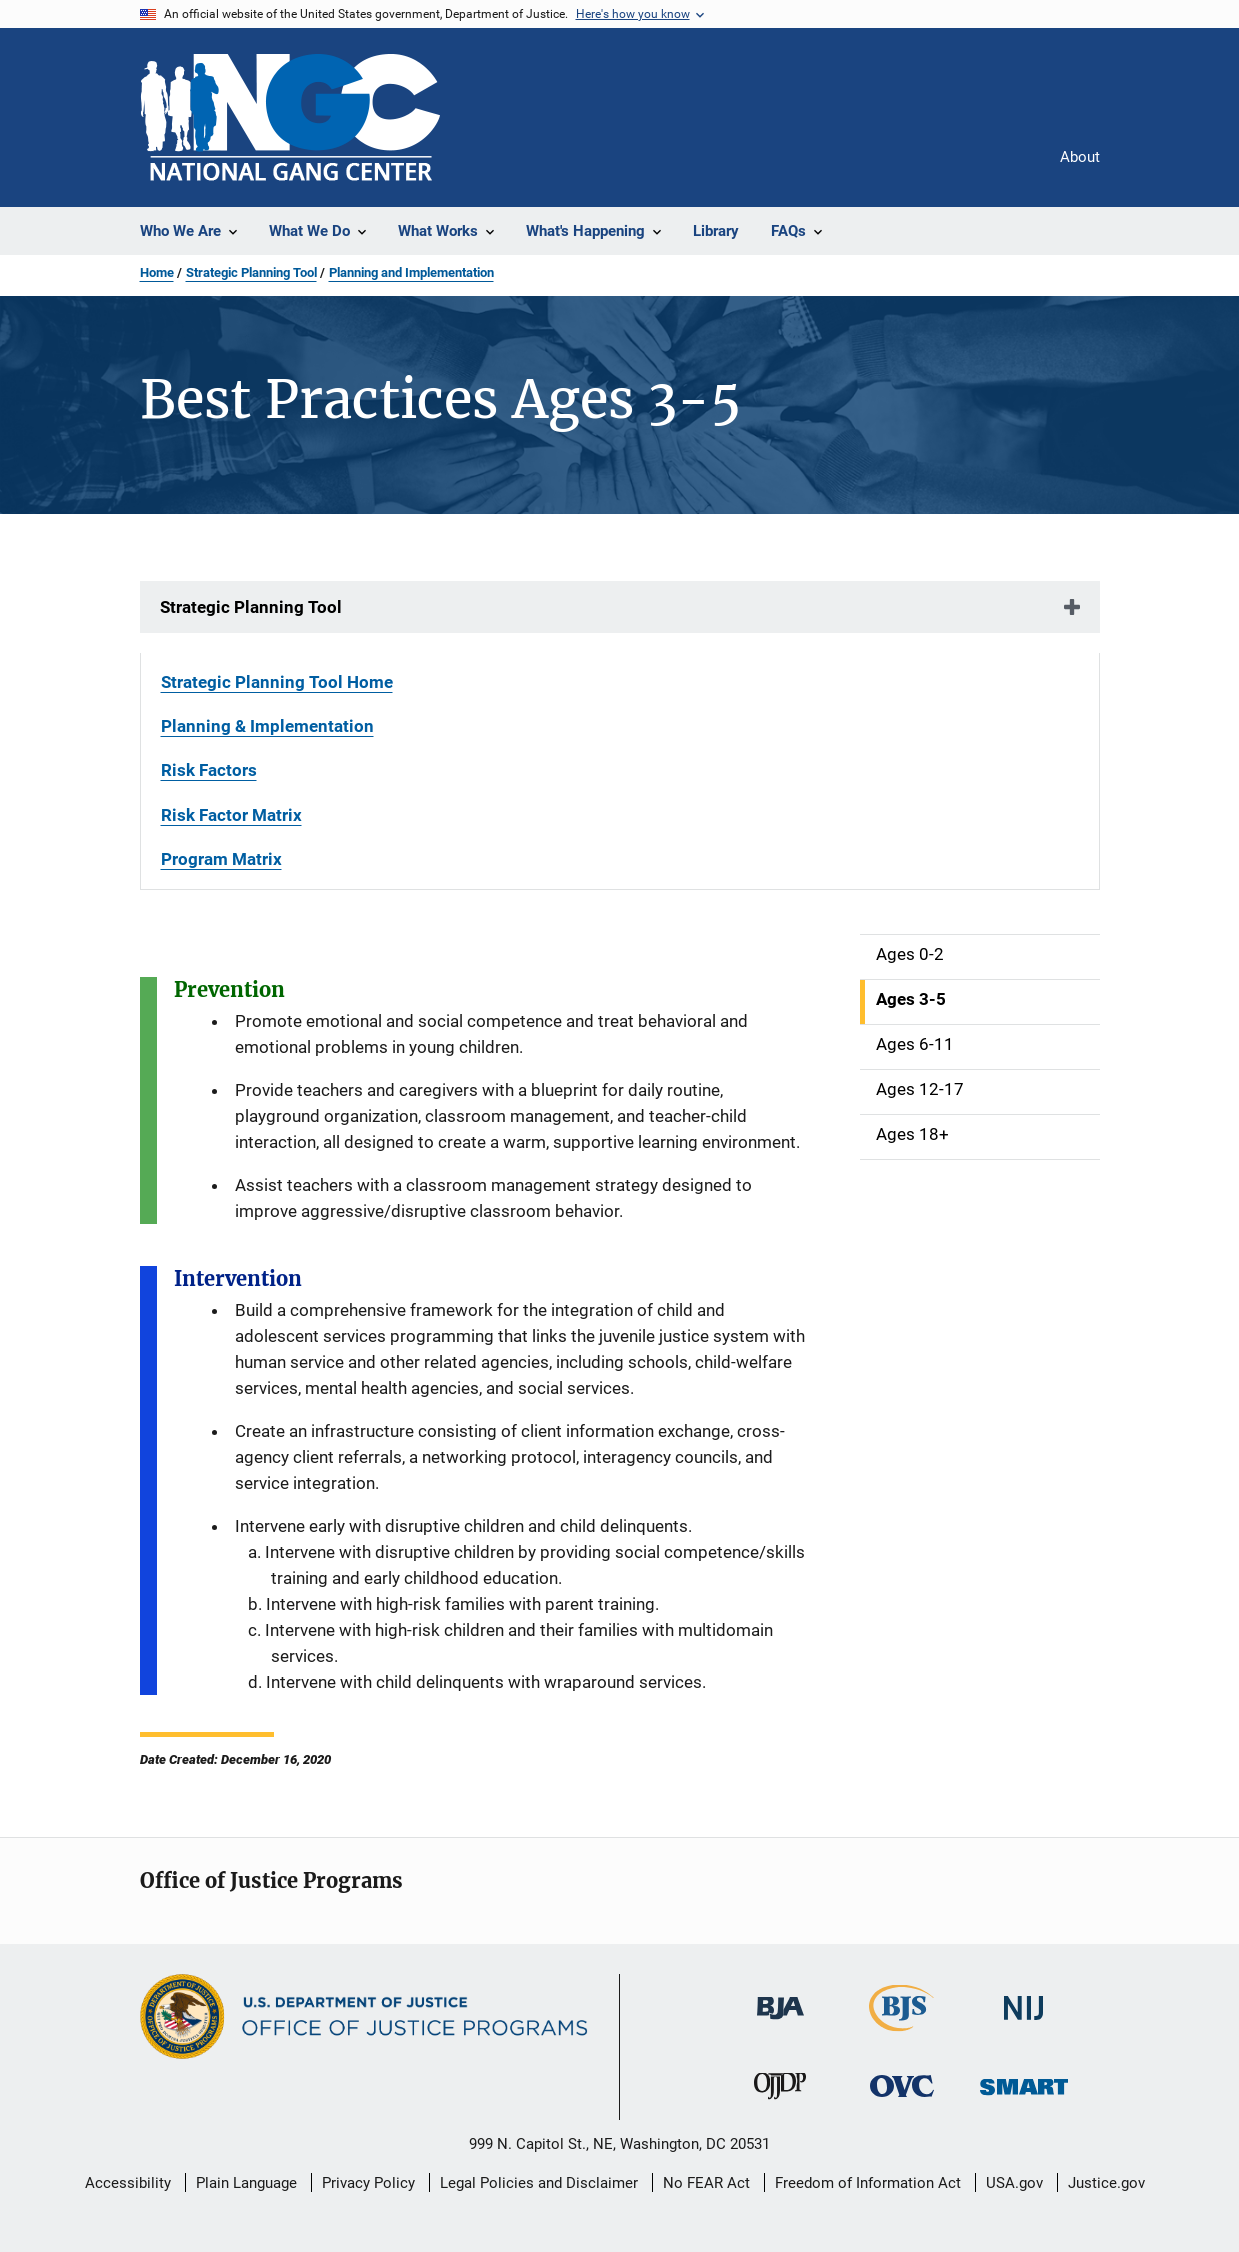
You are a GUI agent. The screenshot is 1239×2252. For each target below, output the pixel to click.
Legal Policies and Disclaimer (539, 2183)
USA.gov (1014, 2183)
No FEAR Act (706, 2183)
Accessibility (128, 2183)
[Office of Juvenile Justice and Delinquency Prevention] (780, 2103)
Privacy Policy (368, 2183)
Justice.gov (1106, 2183)
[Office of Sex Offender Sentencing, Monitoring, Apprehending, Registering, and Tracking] (1024, 2098)
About (1080, 157)
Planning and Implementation (411, 272)
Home (157, 272)
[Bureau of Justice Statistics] (901, 2035)
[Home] (290, 117)
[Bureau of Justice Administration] (780, 2023)
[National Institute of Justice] (1024, 2023)
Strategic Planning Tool (251, 272)
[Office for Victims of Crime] (902, 2100)
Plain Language (246, 2183)
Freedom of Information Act (868, 2183)
